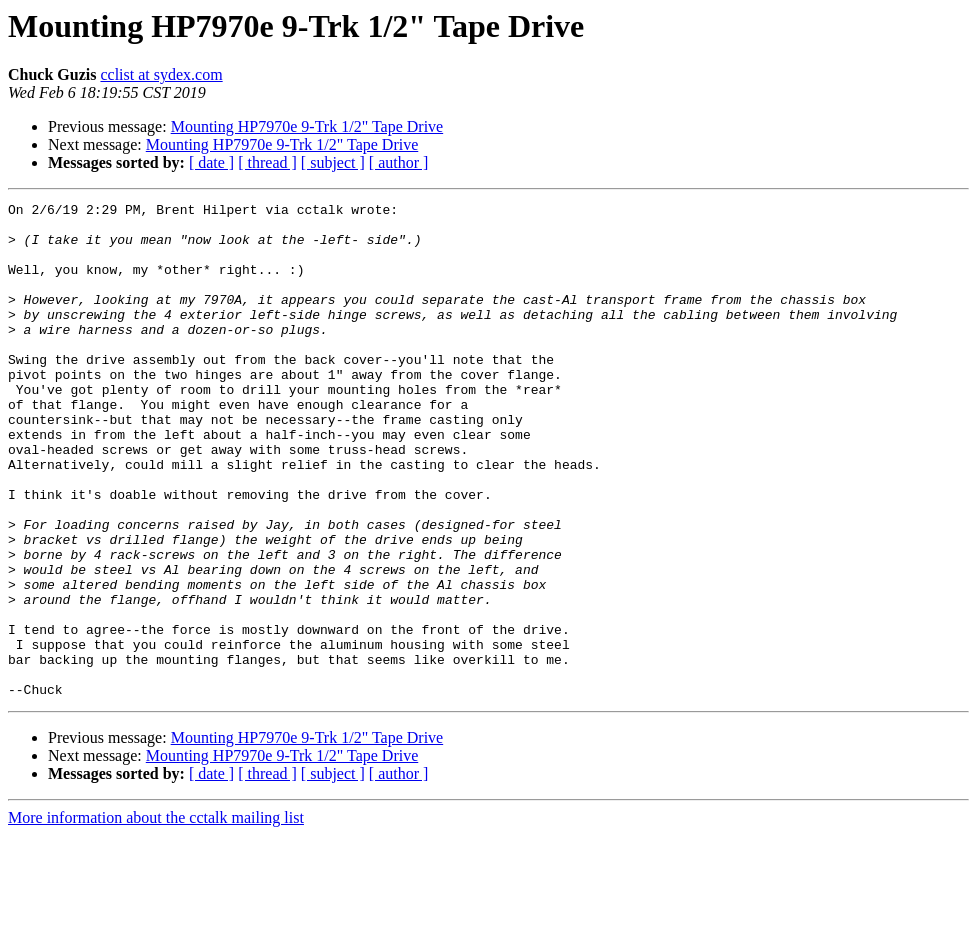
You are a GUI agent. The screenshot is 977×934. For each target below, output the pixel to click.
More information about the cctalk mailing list (156, 916)
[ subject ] (333, 162)
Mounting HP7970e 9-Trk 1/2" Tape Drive (307, 126)
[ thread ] (267, 162)
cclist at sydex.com (161, 74)
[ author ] (399, 162)
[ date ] (211, 162)
